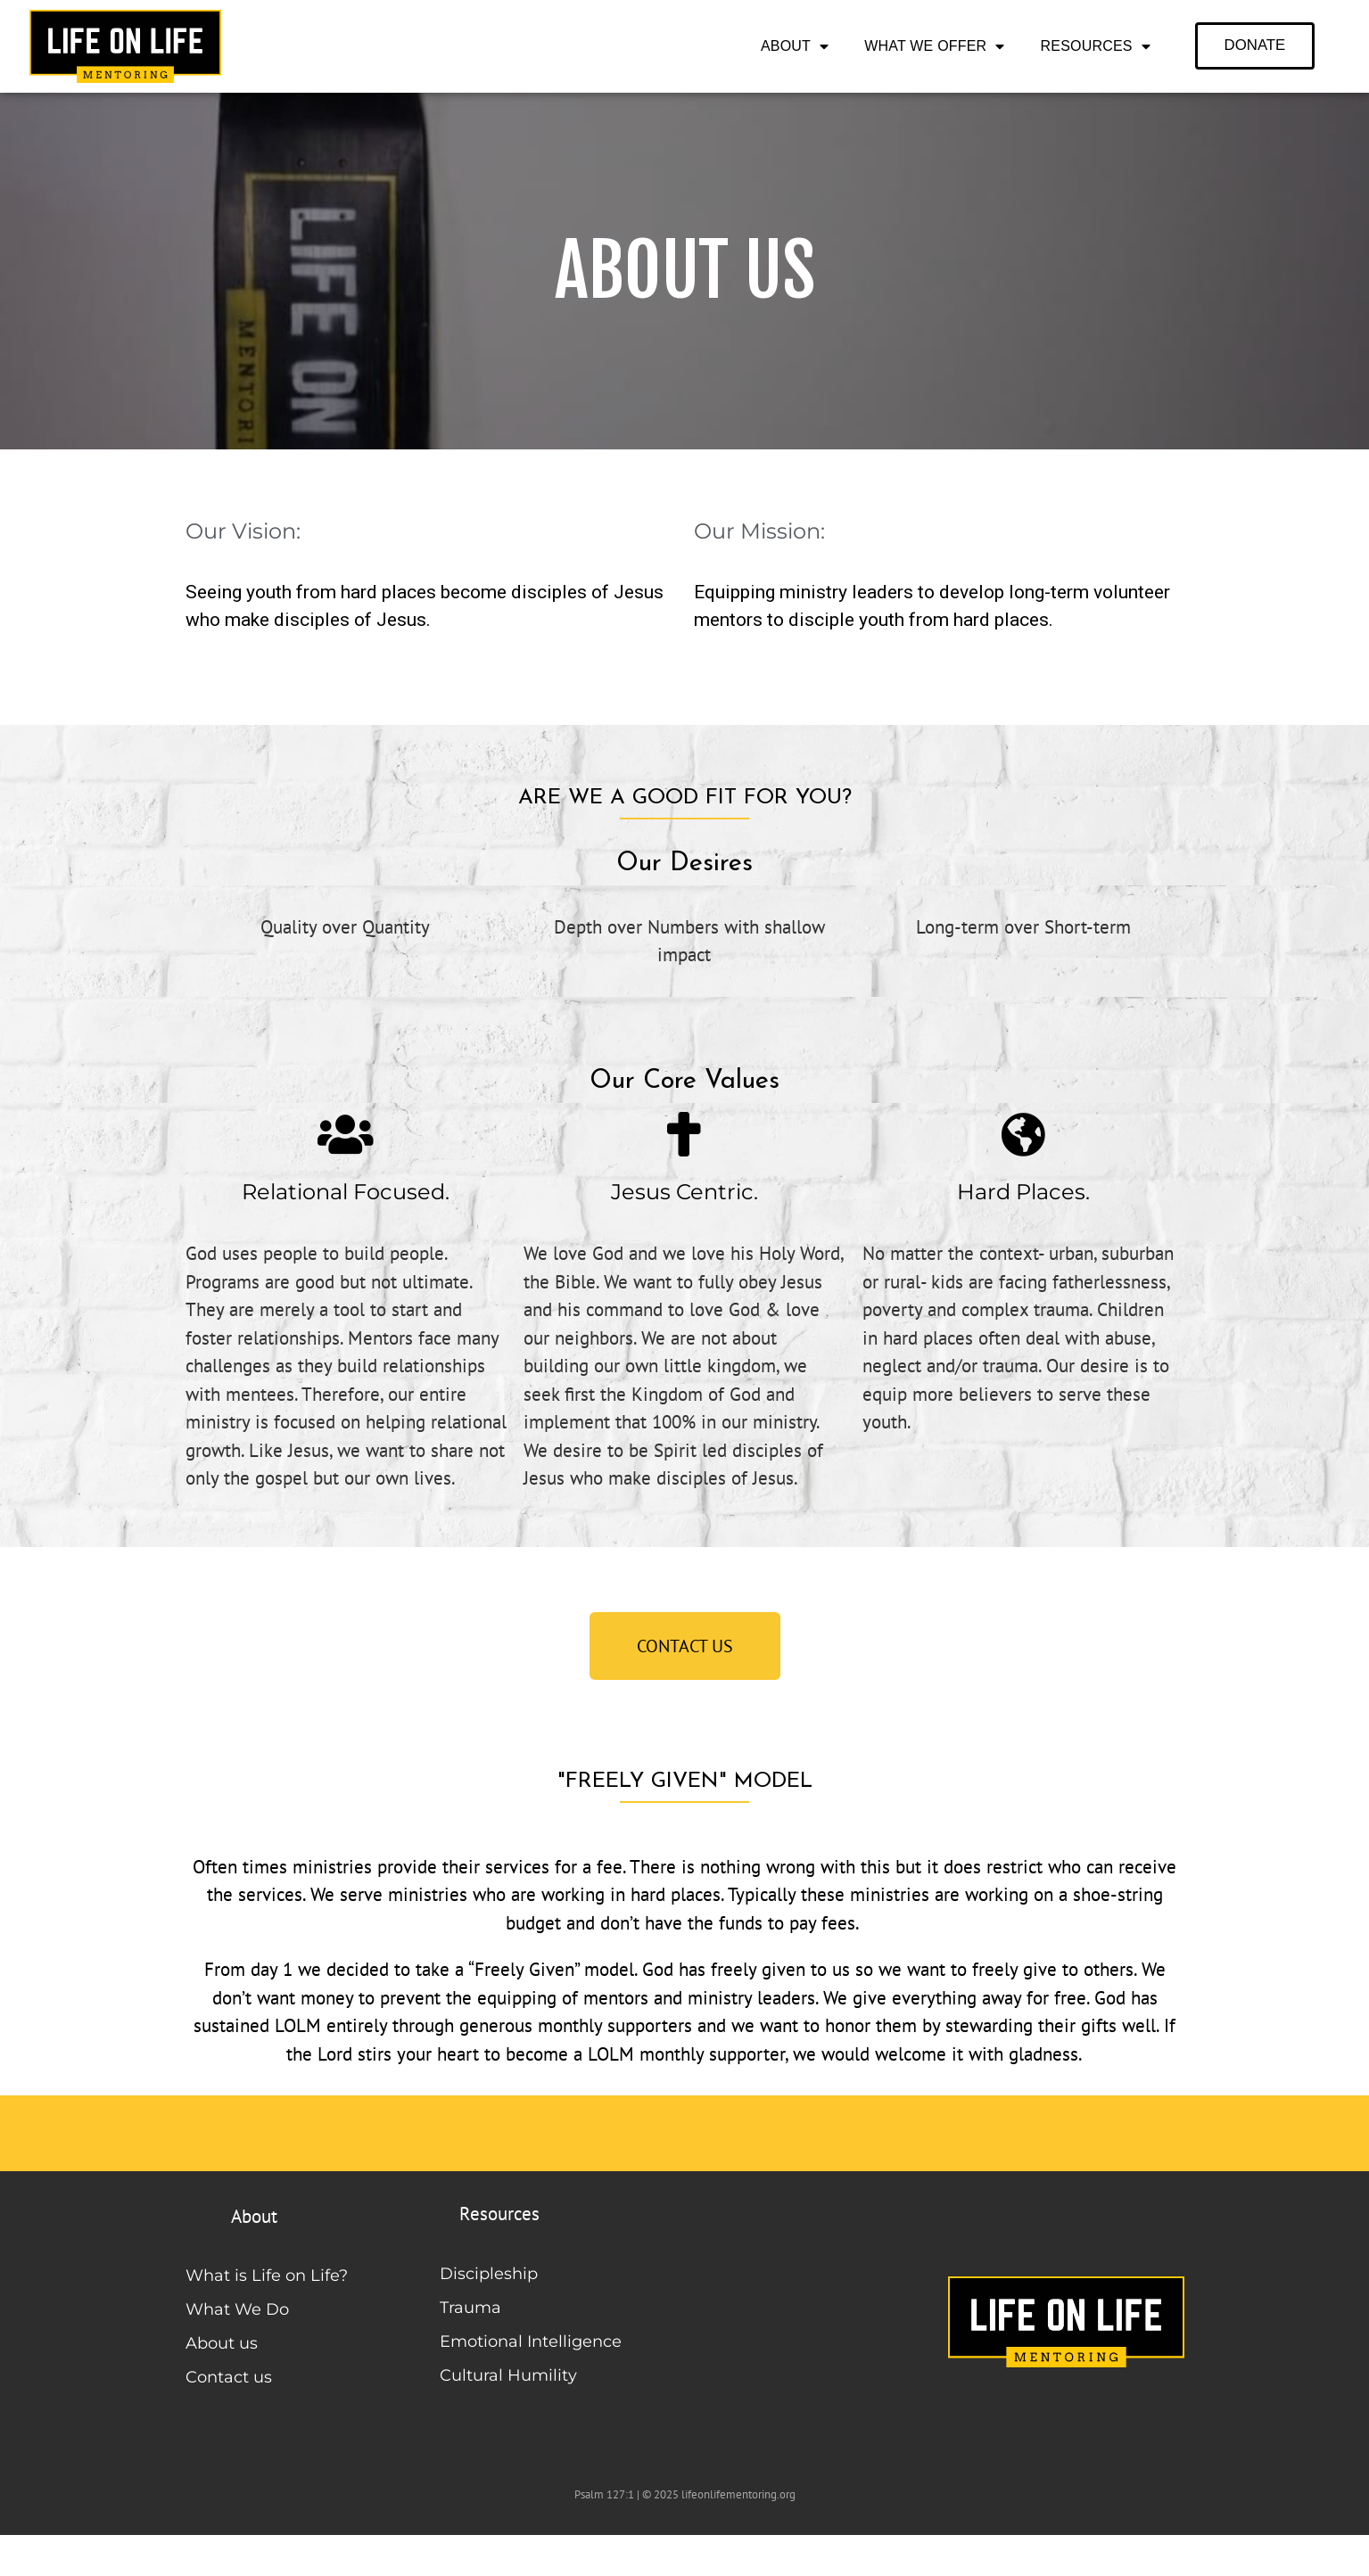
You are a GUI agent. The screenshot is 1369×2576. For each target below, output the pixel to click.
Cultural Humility (508, 2375)
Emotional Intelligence (531, 2341)
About (795, 46)
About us (222, 2343)
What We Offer (934, 46)
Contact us (229, 2377)
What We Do (237, 2309)
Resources (1095, 46)
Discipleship (489, 2274)
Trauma (470, 2307)
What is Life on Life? (267, 2275)
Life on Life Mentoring (302, 2554)
